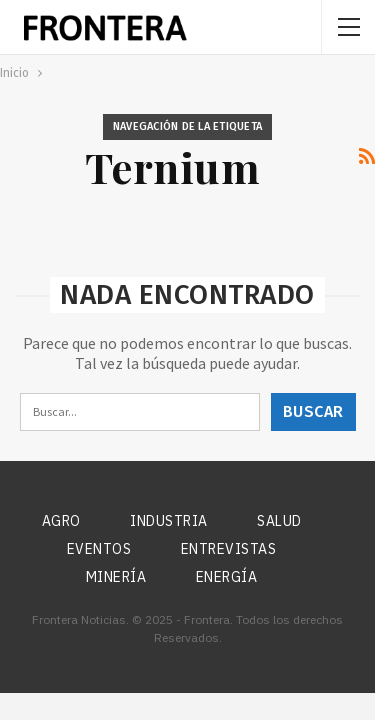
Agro (61, 521)
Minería (116, 577)
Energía (227, 577)
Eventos (99, 549)
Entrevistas (229, 549)
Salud (279, 521)
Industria (169, 521)
